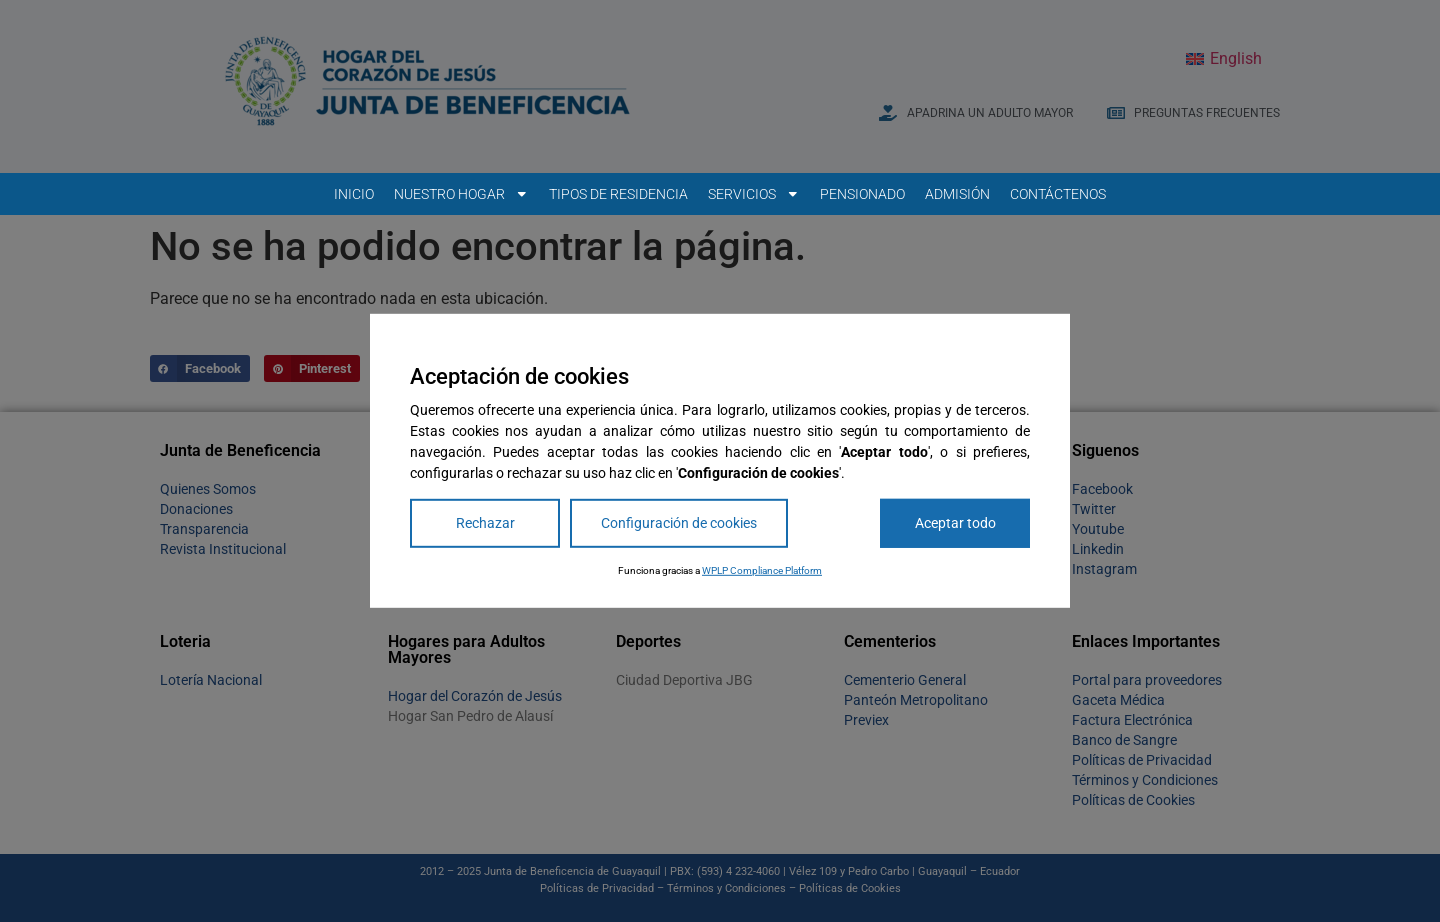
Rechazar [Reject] (485, 523)
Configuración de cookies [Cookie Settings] (679, 523)
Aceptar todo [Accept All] (955, 523)
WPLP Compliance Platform (762, 570)
